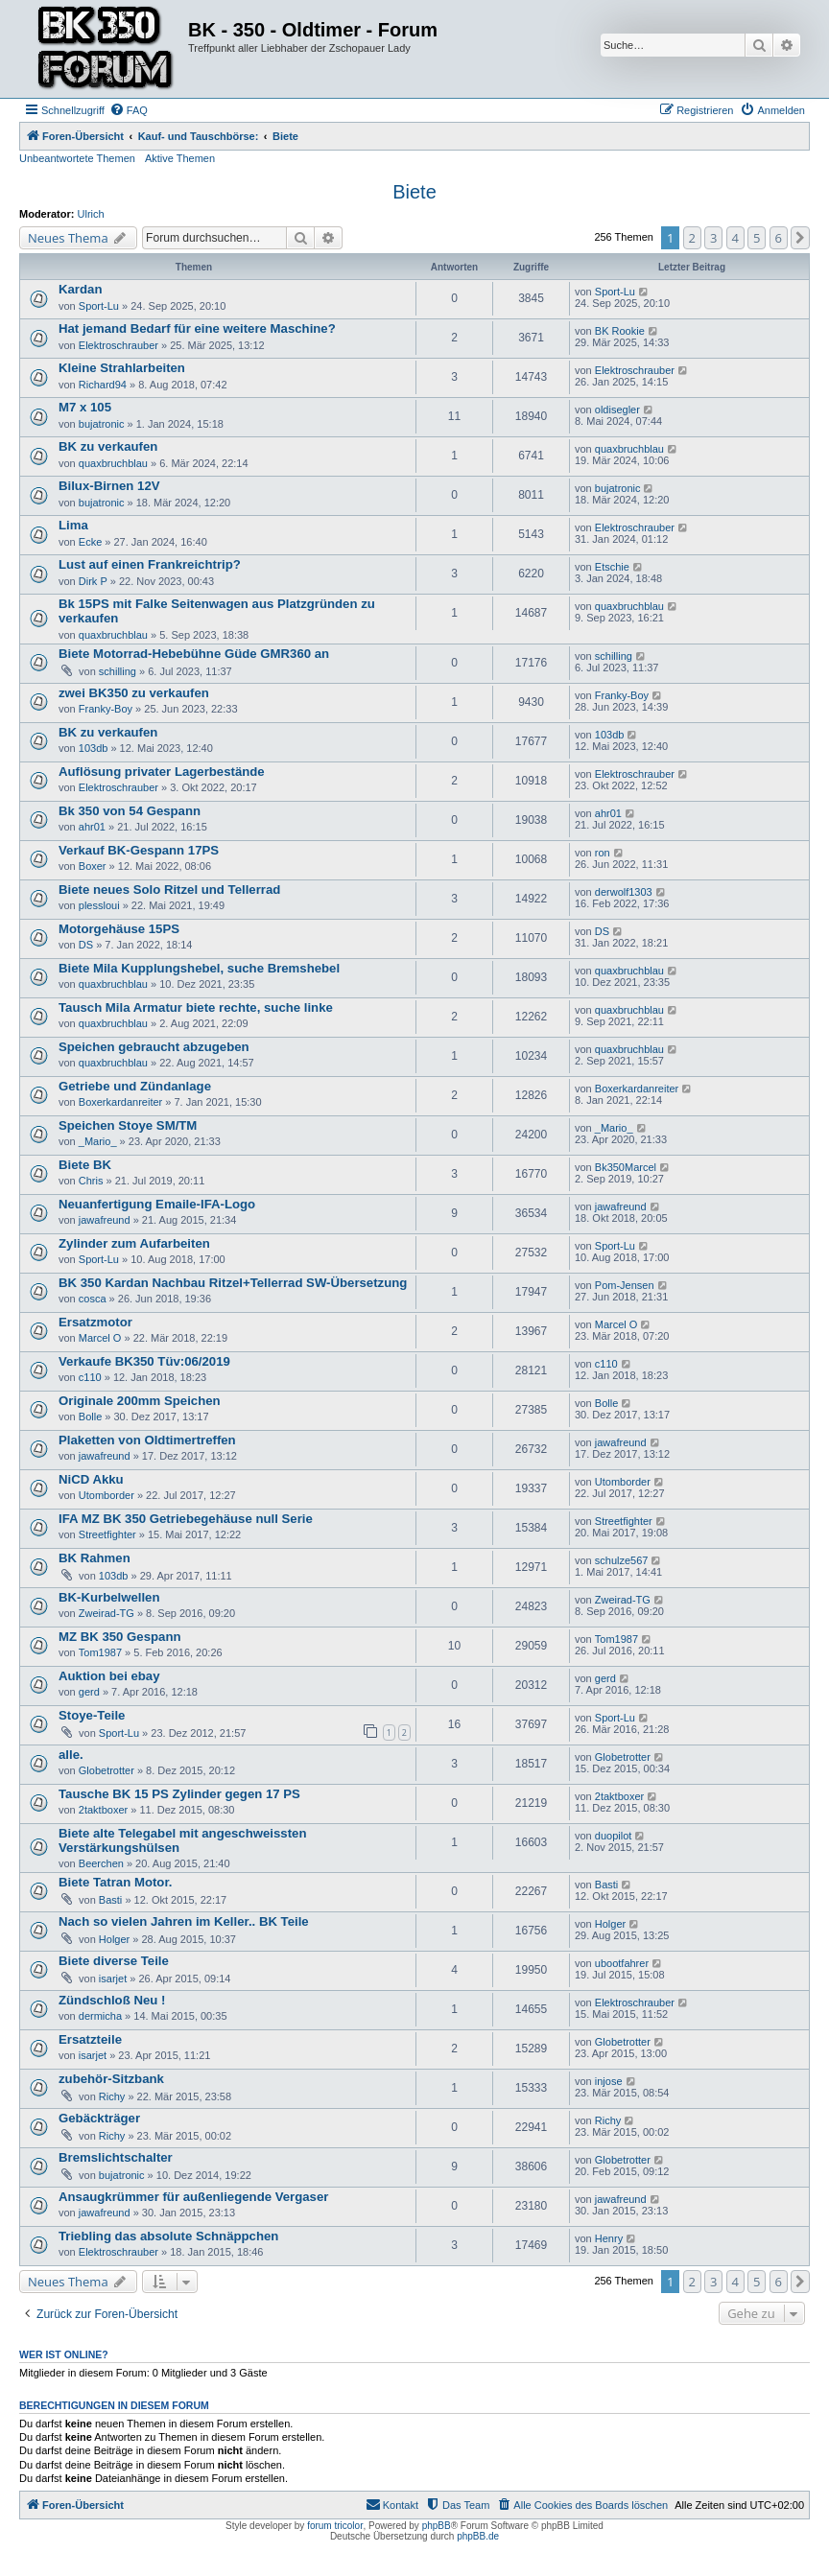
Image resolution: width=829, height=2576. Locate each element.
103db (93, 748)
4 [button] (735, 237)
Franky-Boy (105, 708)
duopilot (613, 1835)
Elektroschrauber (118, 345)
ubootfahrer (622, 1963)
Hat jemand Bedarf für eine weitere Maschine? (197, 328)
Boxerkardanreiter (120, 1102)
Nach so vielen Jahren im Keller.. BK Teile (184, 1921)
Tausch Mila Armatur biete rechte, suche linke (196, 1007)
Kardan (80, 289)
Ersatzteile (90, 2039)
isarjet (113, 1978)
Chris (91, 1180)
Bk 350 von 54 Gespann (130, 811)
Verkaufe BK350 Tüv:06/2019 (144, 1361)
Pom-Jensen (624, 1285)
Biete (414, 191)
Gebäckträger (99, 2118)
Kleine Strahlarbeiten (122, 368)
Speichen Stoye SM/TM (128, 1125)
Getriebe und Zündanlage (135, 1086)
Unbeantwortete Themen (77, 158)
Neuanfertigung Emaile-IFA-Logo (157, 1204)
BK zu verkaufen (108, 446)
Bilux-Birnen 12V (109, 486)
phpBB (436, 2525)
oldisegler (617, 409)
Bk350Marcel (625, 1167)
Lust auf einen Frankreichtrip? (150, 564)
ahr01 (92, 826)
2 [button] (692, 237)
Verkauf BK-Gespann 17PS (139, 850)
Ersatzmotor (95, 1322)
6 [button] (778, 237)
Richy (112, 2096)
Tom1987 (100, 1652)
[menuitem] (128, 110)
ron (602, 852)
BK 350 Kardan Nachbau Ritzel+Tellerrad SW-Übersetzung (233, 1283)
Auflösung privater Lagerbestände (162, 771)
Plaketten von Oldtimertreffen (147, 1440)
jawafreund (104, 1220)
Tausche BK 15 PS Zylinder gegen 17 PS (179, 1794)
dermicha (100, 2016)
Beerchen (101, 1863)
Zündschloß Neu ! (112, 2000)
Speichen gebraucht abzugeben (154, 1047)
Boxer (93, 866)
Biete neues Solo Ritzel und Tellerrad (169, 889)
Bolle (90, 1416)
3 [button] (713, 237)
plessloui (99, 905)
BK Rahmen (94, 1558)
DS (86, 944)
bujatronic (102, 424)
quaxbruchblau (113, 463)
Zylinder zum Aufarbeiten (134, 1243)
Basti (110, 1900)
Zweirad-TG (106, 1613)
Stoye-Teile (92, 1715)
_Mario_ (98, 1141)
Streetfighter (107, 1534)
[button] (800, 237)
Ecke (90, 542)
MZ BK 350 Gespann (120, 1636)
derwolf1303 (623, 892)
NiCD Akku (91, 1479)
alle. (71, 1754)
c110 (90, 1377)
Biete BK (85, 1165)
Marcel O (100, 1338)
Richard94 (103, 384)
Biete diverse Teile (114, 1961)
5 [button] (756, 237)
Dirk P (93, 581)
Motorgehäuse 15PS (119, 929)
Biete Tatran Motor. (115, 1882)
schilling (117, 671)
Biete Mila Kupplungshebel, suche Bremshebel (199, 968)
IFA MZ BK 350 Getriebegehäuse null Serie (186, 1518)
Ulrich (91, 214)
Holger (114, 1939)
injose (609, 2081)
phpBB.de (478, 2536)
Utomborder (106, 1495)
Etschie (612, 567)
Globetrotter (106, 1770)
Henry (609, 2238)
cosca (93, 1298)
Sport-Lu (99, 306)
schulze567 (622, 1560)
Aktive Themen (180, 158)
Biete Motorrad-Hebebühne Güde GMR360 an (194, 653)
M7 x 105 (85, 407)
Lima (73, 525)
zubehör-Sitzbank (111, 2079)
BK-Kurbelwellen (109, 1597)
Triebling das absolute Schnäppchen (168, 2236)
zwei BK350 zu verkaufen (134, 693)
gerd (89, 1692)
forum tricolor (335, 2525)
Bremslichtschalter (116, 2157)
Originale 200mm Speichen (140, 1400)
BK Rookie (620, 331)
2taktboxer (103, 1809)
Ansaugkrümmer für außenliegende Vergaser (193, 2197)
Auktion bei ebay (109, 1676)
